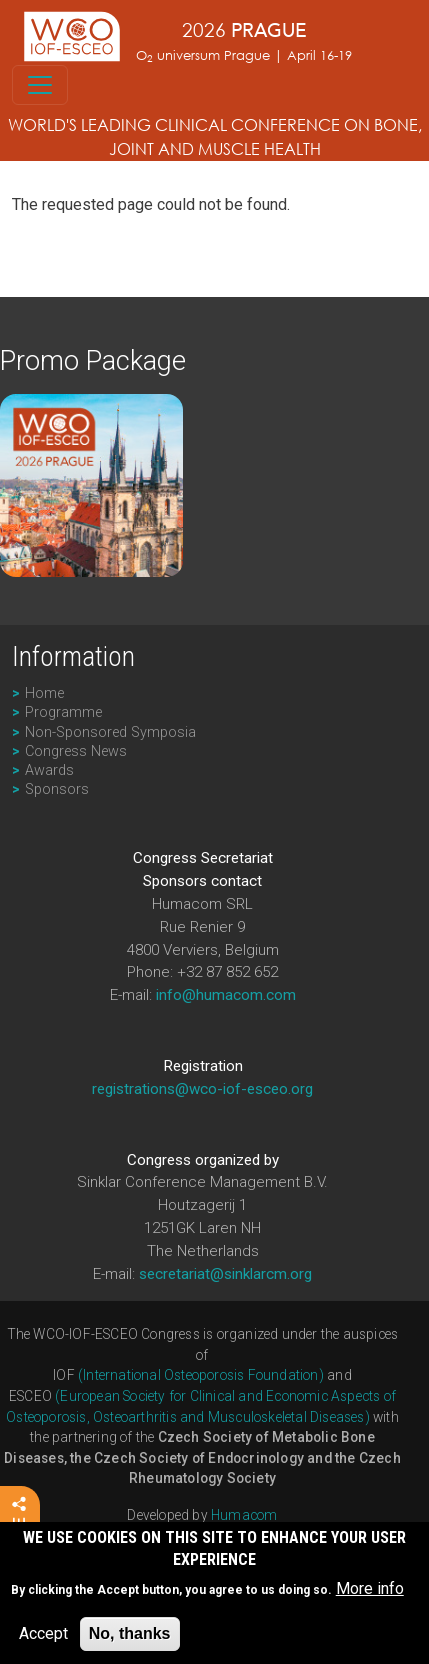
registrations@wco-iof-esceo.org (202, 1089)
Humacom (244, 1515)
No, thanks (130, 1640)
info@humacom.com (226, 995)
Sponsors (57, 789)
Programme (63, 712)
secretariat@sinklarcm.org (225, 1274)
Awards (49, 770)
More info (370, 1595)
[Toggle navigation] (40, 85)
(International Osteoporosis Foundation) (201, 1375)
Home (44, 693)
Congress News (76, 751)
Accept (43, 1640)
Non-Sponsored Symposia (110, 732)
